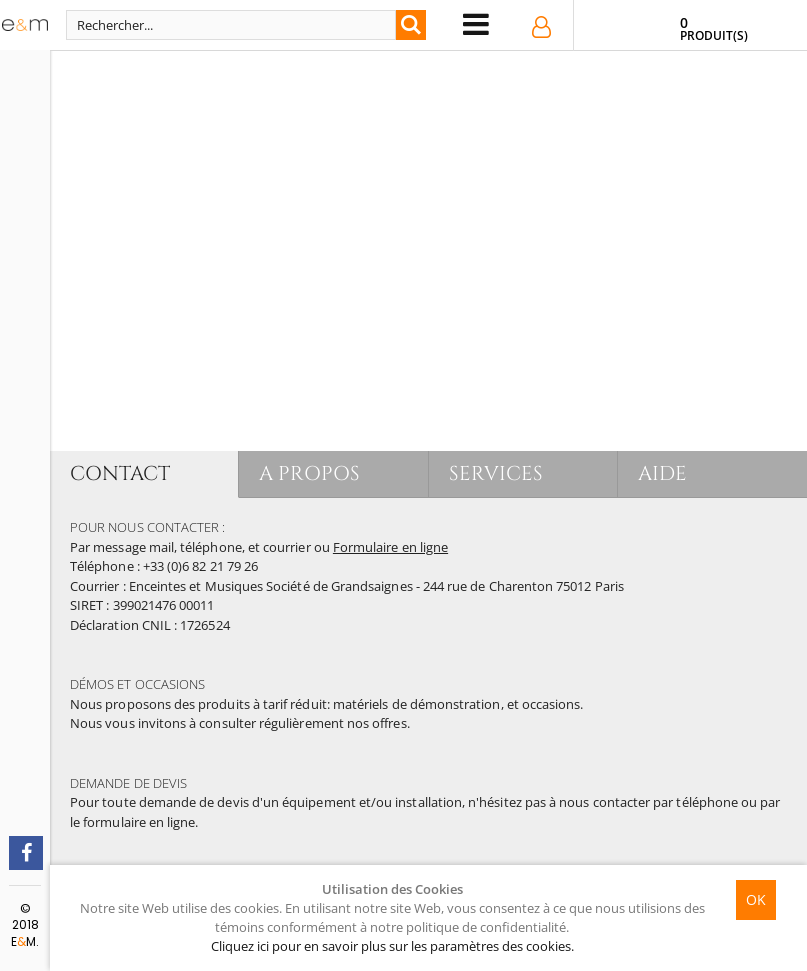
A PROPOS (309, 473)
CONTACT (120, 473)
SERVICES (496, 473)
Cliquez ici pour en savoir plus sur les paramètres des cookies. (392, 946)
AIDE (662, 473)
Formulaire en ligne (390, 547)
